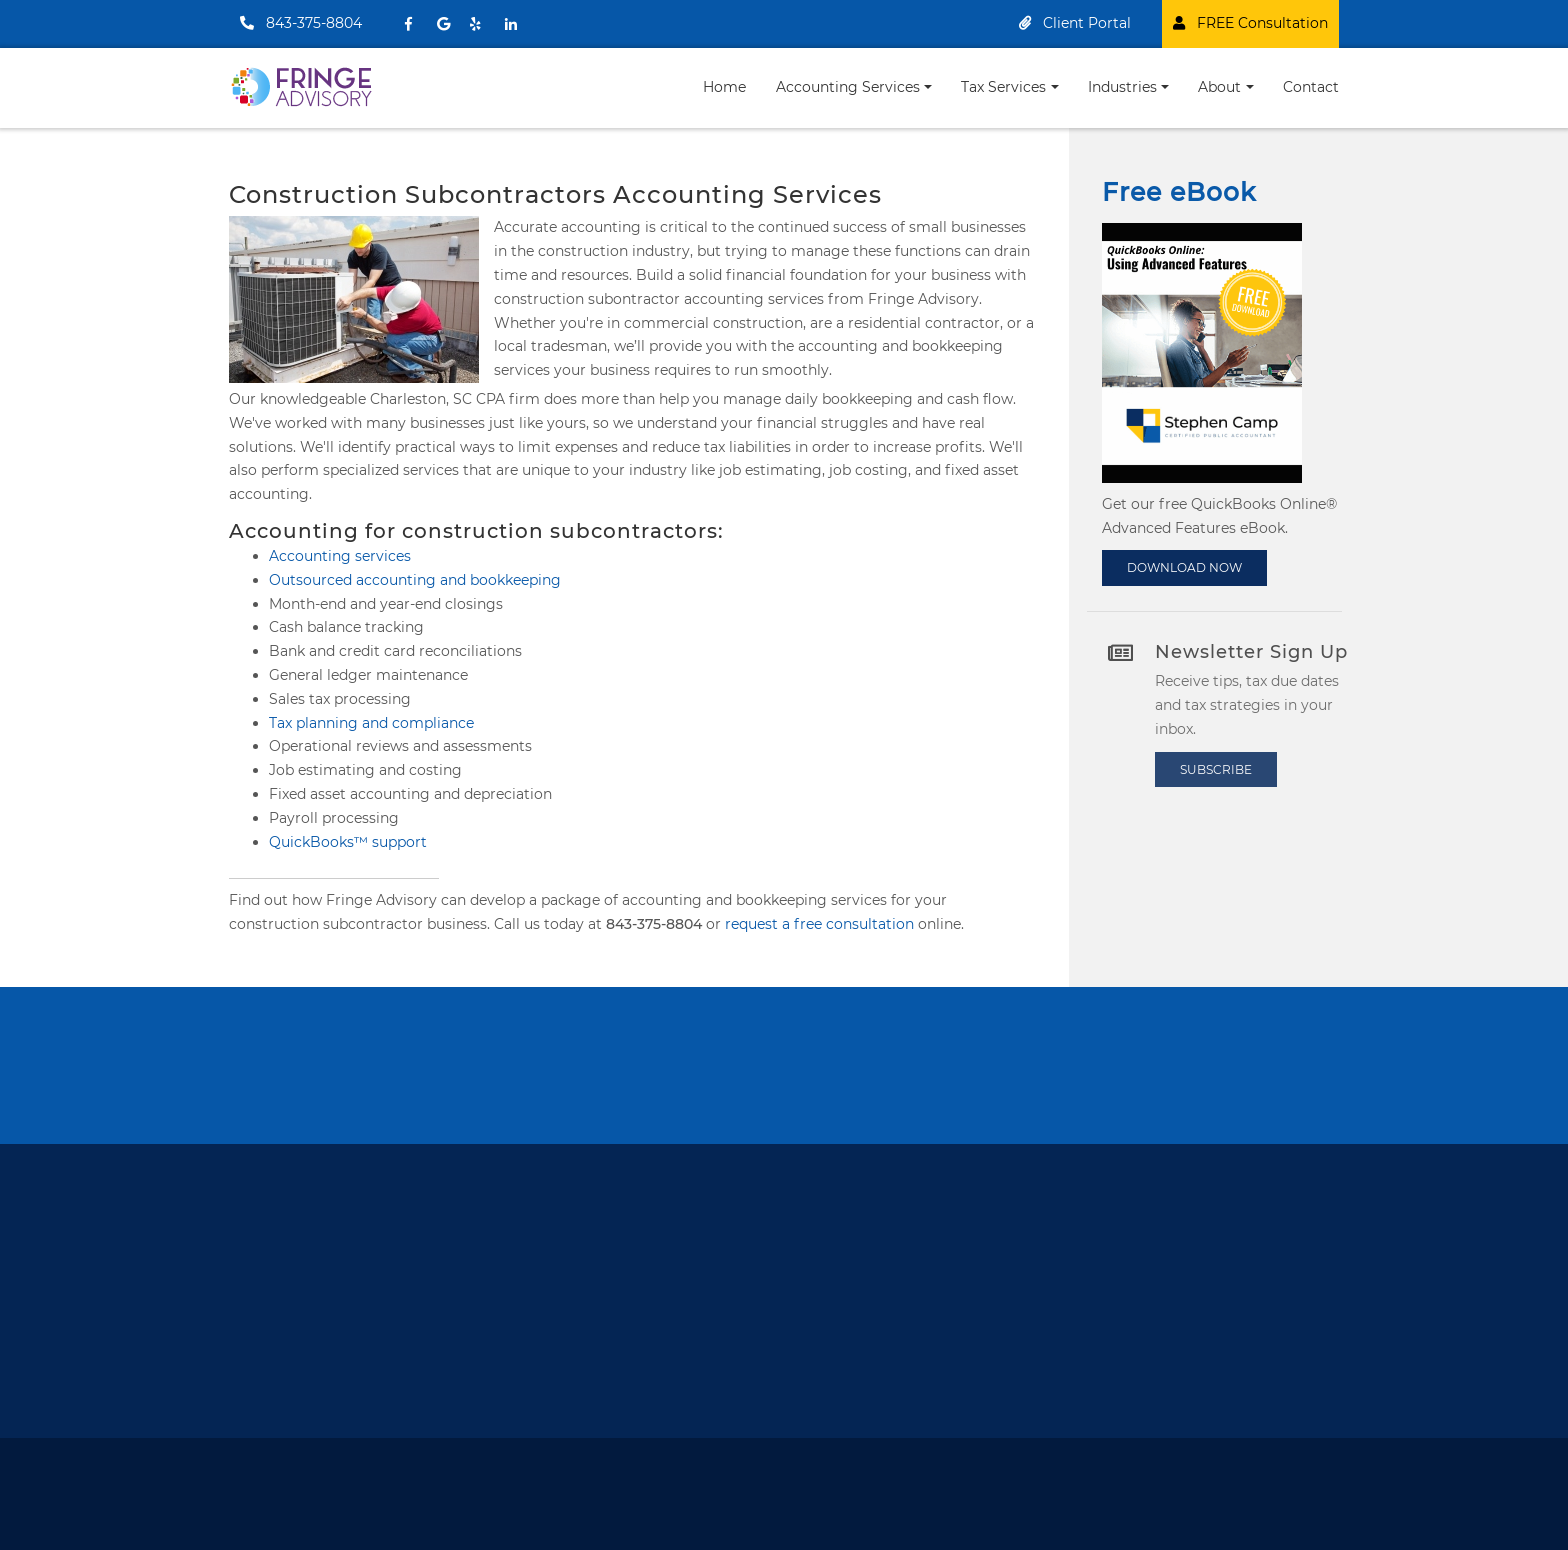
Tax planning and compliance (371, 723)
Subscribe (1226, 769)
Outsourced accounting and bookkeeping (415, 580)
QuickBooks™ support (348, 842)
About (1219, 87)
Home (724, 87)
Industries (1122, 87)
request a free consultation (819, 924)
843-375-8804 (301, 23)
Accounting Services (848, 87)
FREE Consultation (1250, 23)
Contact (1311, 87)
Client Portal (1075, 23)
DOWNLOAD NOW (1188, 563)
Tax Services (1003, 87)
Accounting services (340, 556)
